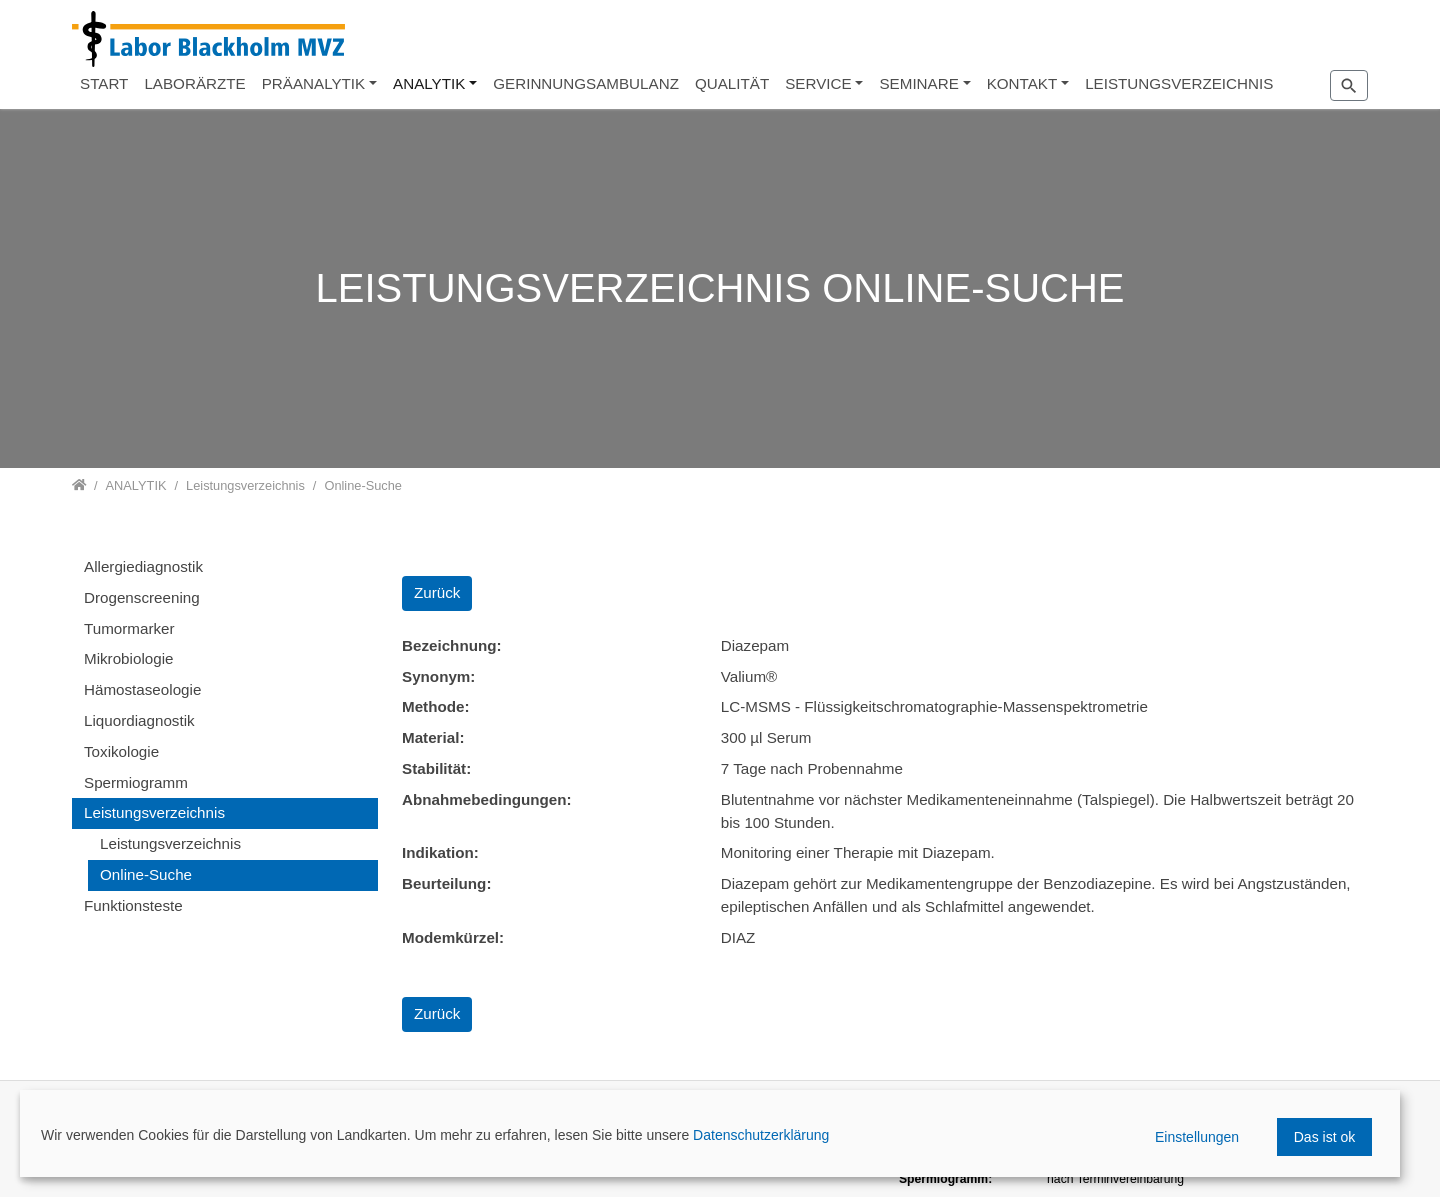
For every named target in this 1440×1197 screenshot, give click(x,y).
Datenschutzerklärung (761, 1135)
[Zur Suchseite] (1349, 85)
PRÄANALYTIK (314, 83)
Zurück (437, 592)
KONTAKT (1022, 83)
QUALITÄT (732, 83)
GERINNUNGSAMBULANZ (586, 83)
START (104, 83)
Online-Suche (146, 874)
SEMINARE (918, 83)
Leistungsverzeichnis (154, 812)
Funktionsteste (133, 905)
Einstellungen (1197, 1137)
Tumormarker (129, 628)
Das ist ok (1324, 1137)
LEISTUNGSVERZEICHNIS (1179, 83)
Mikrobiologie (128, 658)
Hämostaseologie (142, 689)
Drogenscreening (142, 597)
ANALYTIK (429, 83)
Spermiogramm (136, 782)
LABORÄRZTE (194, 83)
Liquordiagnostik (139, 720)
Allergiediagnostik (143, 566)
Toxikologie (121, 751)
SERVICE (818, 83)
